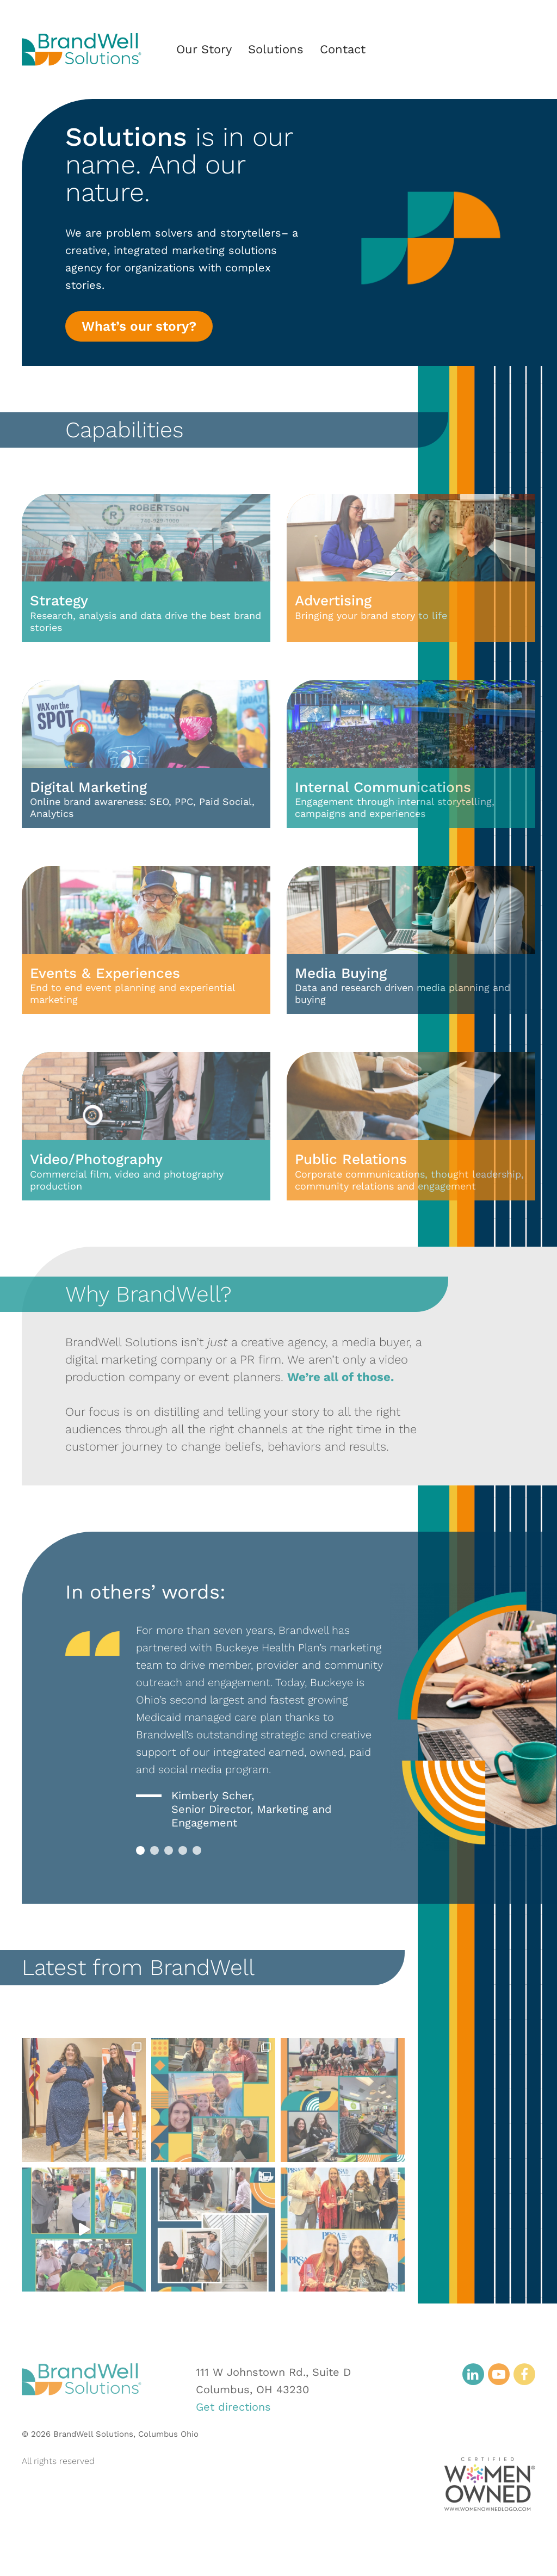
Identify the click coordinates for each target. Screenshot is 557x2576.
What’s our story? (139, 327)
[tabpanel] (259, 1725)
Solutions (276, 49)
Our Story (204, 49)
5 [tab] (197, 1850)
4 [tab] (182, 1850)
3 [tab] (168, 1850)
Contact (343, 49)
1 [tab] (140, 1850)
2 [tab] (154, 1850)
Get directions (233, 2406)
